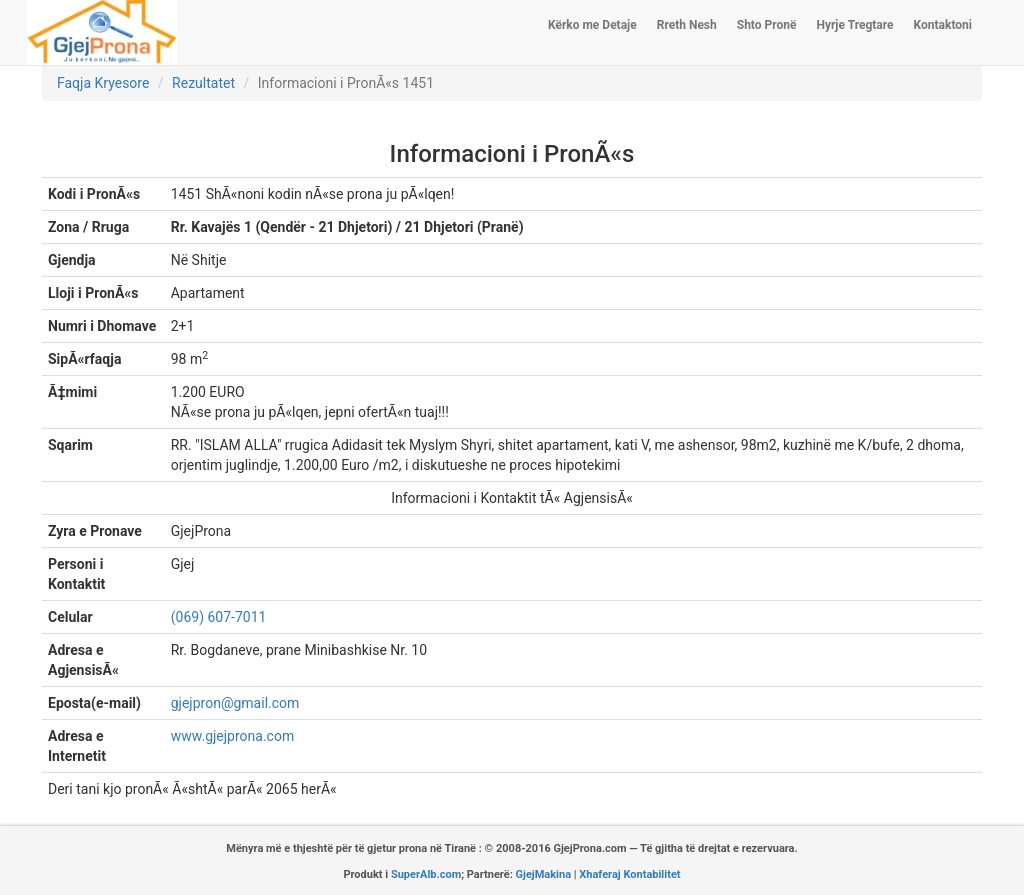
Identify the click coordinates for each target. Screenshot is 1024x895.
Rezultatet (203, 83)
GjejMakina (544, 874)
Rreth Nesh (687, 25)
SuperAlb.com (426, 874)
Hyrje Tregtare (854, 25)
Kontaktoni (943, 25)
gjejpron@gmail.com (235, 703)
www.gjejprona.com (232, 736)
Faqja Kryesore (103, 83)
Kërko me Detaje (592, 25)
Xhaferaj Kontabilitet (629, 874)
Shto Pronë (767, 25)
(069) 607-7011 (219, 617)
